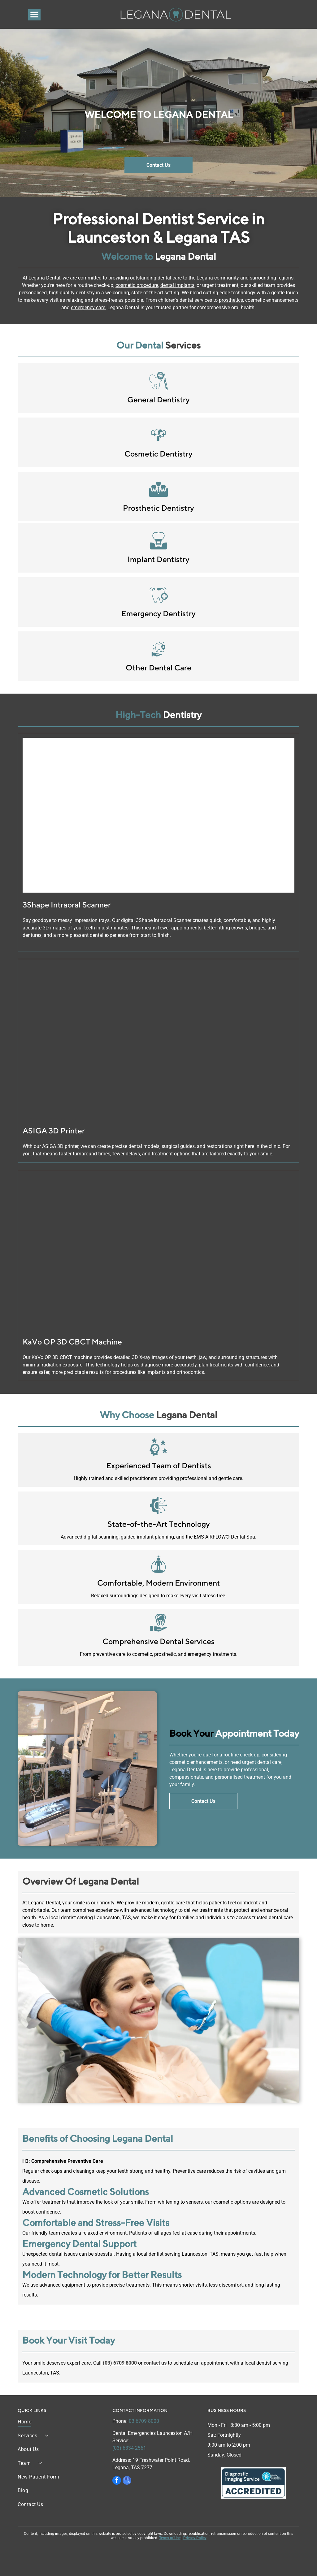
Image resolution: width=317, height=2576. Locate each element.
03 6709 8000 (144, 2421)
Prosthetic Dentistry (158, 508)
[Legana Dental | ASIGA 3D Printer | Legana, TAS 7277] (158, 1041)
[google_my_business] (127, 2481)
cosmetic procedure (136, 285)
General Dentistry (158, 399)
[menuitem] (61, 2424)
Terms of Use (169, 2538)
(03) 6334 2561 (129, 2448)
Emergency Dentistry (158, 613)
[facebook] (116, 2481)
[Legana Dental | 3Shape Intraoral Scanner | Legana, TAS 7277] (158, 815)
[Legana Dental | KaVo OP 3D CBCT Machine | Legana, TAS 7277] (158, 1252)
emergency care (88, 307)
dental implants (177, 285)
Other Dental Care (158, 667)
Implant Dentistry (158, 559)
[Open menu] (34, 14)
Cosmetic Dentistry (158, 453)
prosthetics (231, 300)
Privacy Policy (194, 2538)
